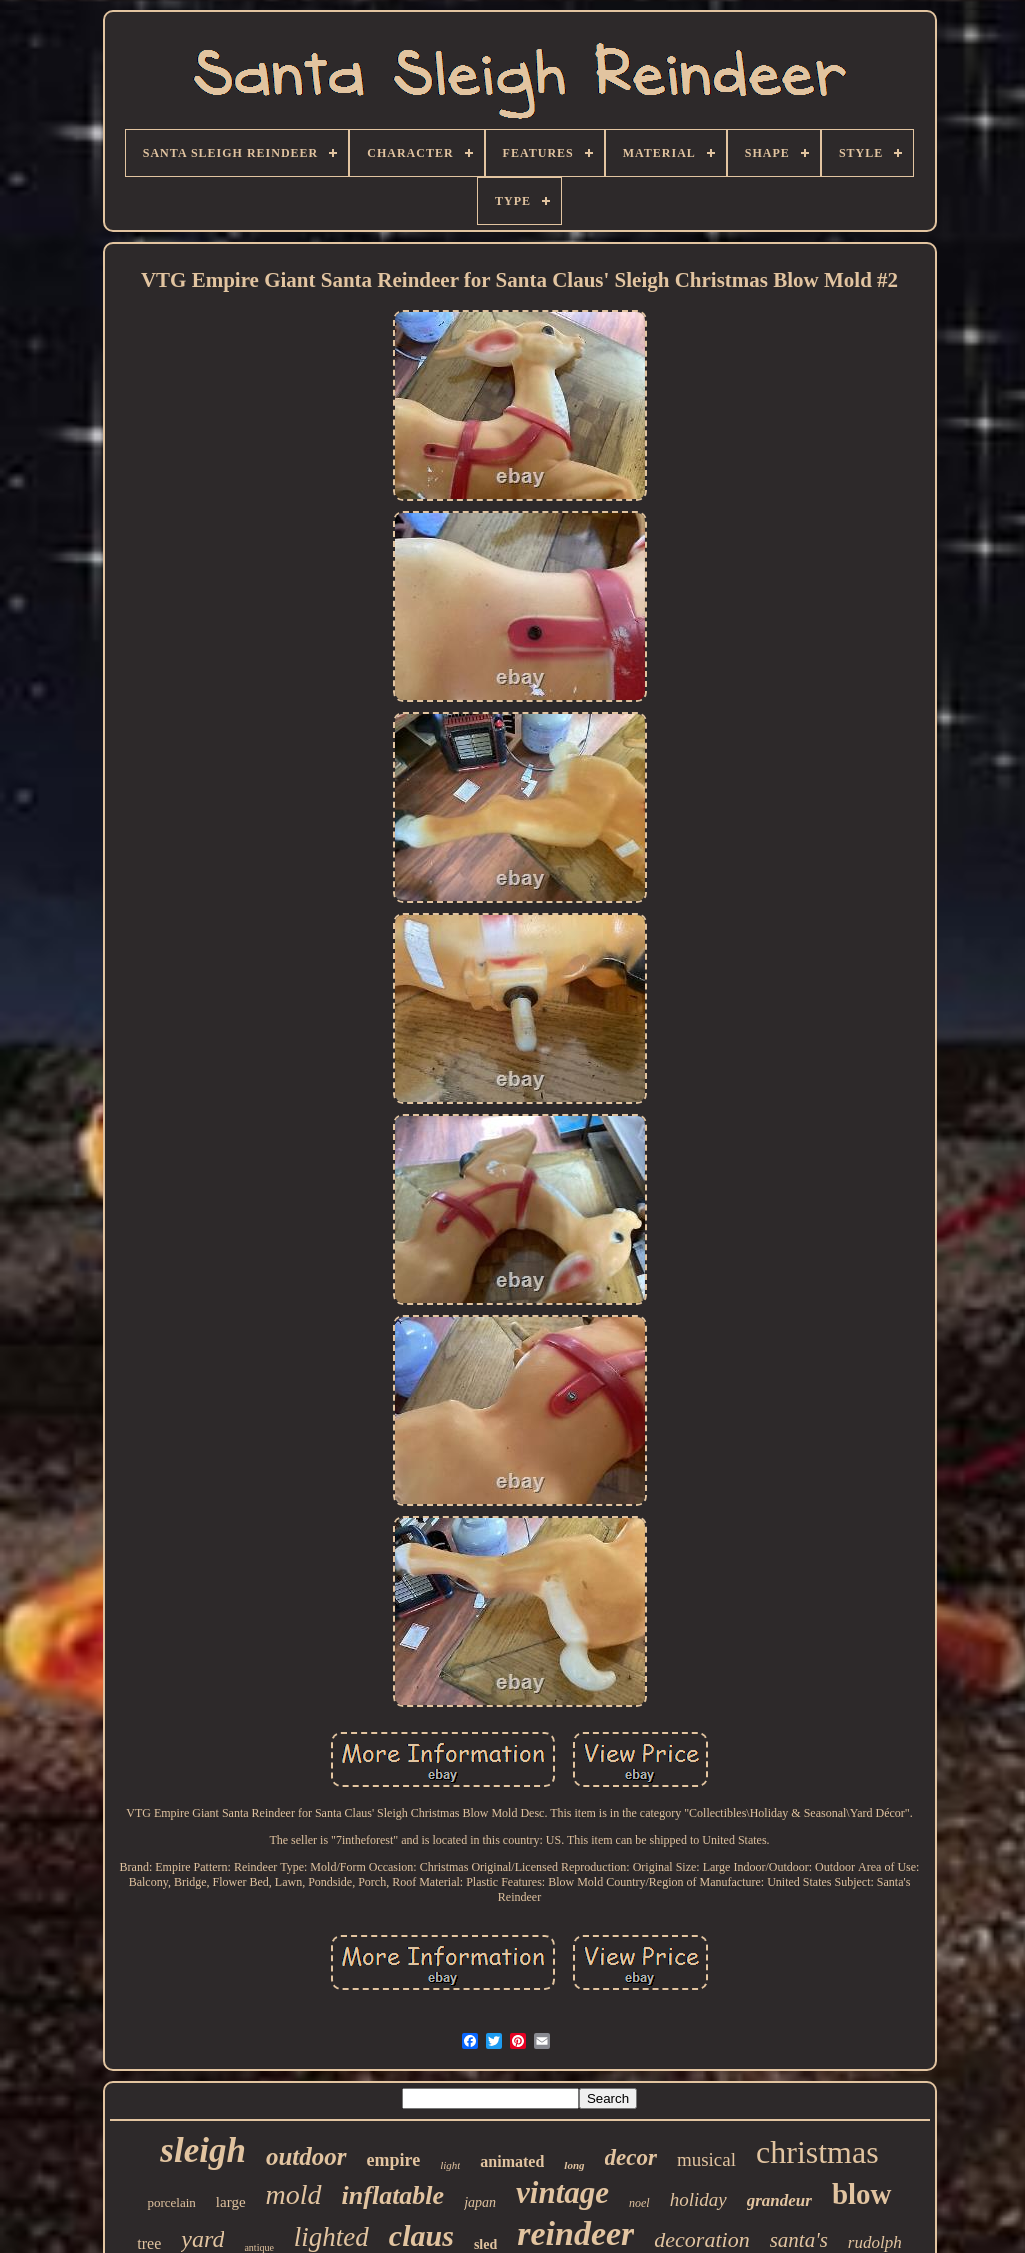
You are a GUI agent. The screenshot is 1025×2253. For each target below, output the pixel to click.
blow (862, 2194)
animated (512, 2161)
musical (706, 2159)
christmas (817, 2152)
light (450, 2165)
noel (639, 2203)
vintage (562, 2192)
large (231, 2202)
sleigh (203, 2150)
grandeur (779, 2200)
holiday (698, 2199)
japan (480, 2202)
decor (631, 2157)
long (574, 2165)
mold (294, 2194)
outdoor (306, 2156)
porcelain (171, 2202)
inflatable (393, 2195)
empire (394, 2160)
